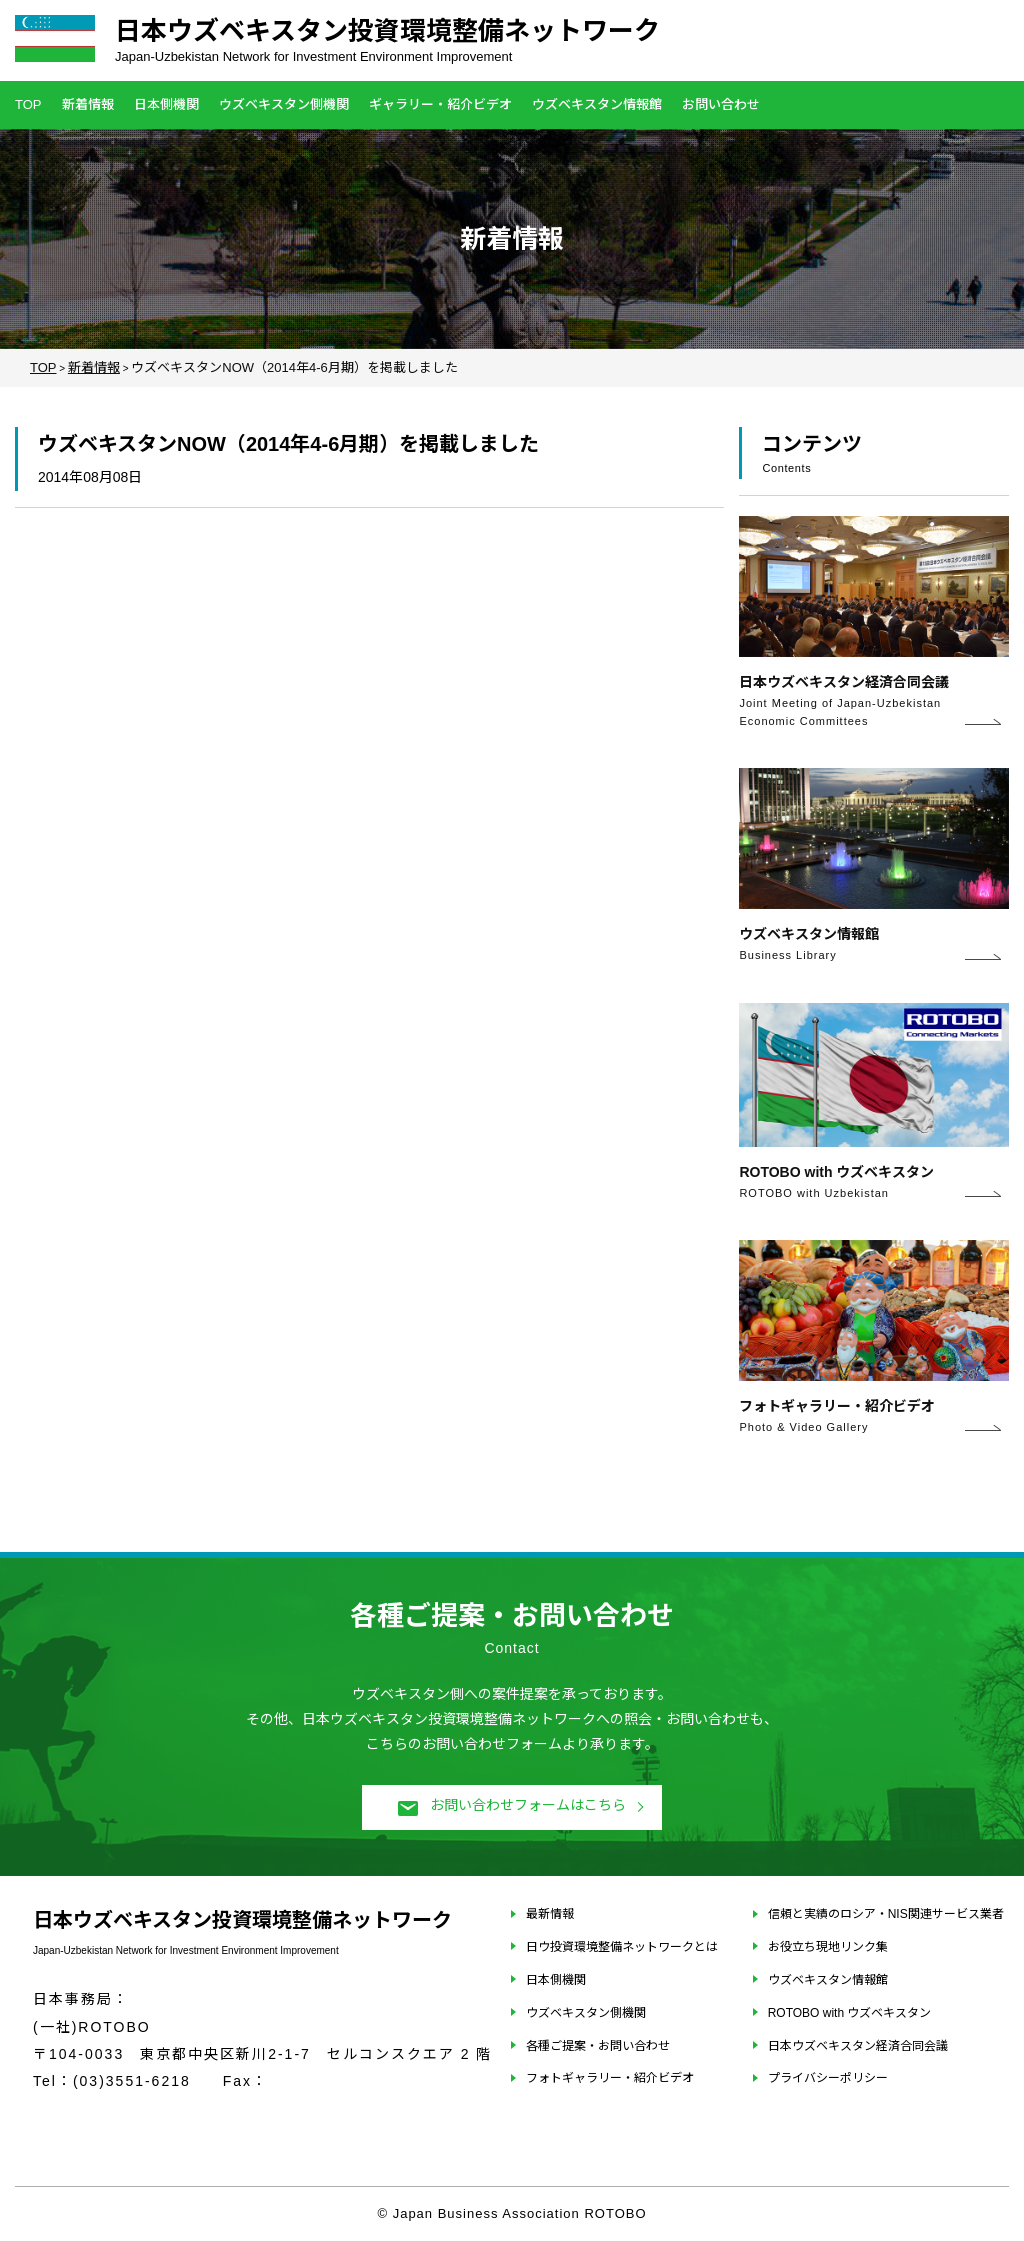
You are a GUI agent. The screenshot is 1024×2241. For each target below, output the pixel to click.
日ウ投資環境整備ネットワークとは (622, 1947)
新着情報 (88, 104)
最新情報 (550, 1914)
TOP (28, 104)
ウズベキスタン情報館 (597, 104)
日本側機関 (166, 104)
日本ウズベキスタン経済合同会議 (858, 2046)
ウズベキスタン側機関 (284, 104)
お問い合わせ (721, 104)
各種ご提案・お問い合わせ (598, 2046)
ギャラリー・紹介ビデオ (440, 104)
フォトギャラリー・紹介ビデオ (610, 2078)
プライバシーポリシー (828, 2078)
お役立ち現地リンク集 (828, 1947)
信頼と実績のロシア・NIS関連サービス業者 (886, 1914)
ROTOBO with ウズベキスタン (850, 2013)
